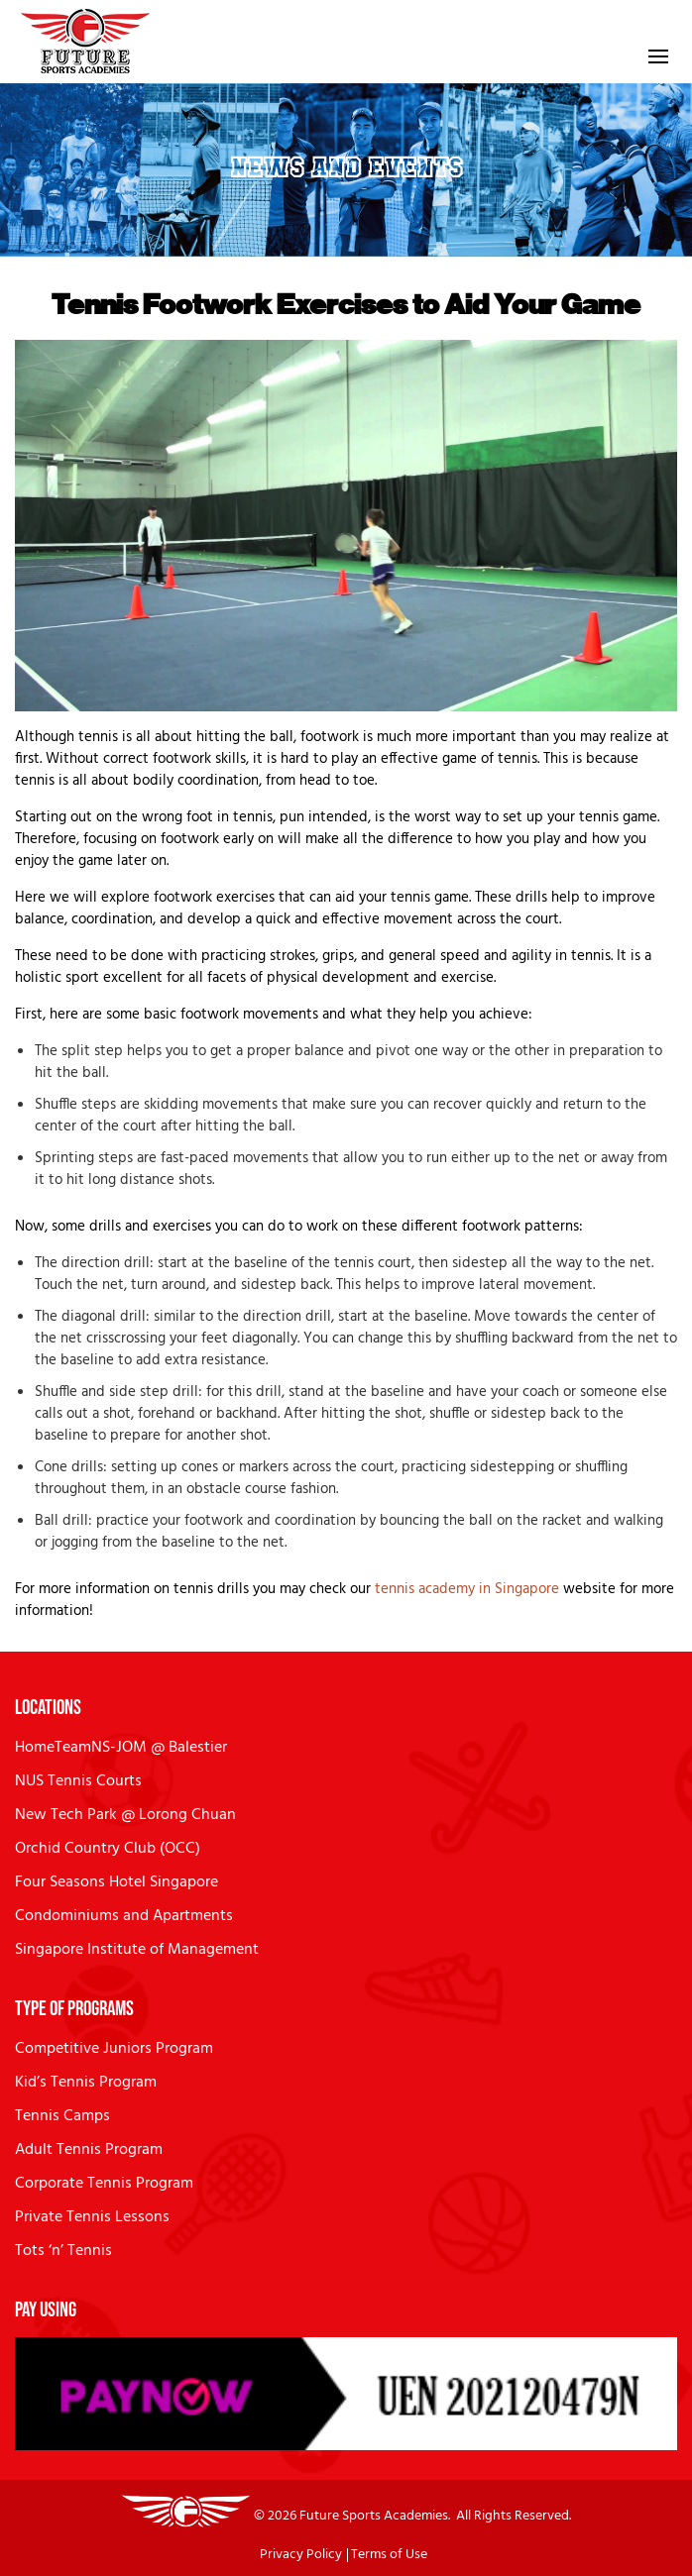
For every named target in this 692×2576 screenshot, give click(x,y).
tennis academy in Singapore (467, 1589)
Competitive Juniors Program (114, 2049)
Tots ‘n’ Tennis (63, 2251)
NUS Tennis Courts (78, 1781)
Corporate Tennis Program (104, 2184)
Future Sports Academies (373, 2516)
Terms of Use (389, 2554)
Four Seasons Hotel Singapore (116, 1882)
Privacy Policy (301, 2554)
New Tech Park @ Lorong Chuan (125, 1815)
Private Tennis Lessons (92, 2217)
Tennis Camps (62, 2116)
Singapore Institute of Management (137, 1950)
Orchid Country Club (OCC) (107, 1849)
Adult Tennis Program (89, 2150)
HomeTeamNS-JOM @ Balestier (121, 1748)
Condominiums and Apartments (124, 1916)
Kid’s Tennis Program (86, 2082)
